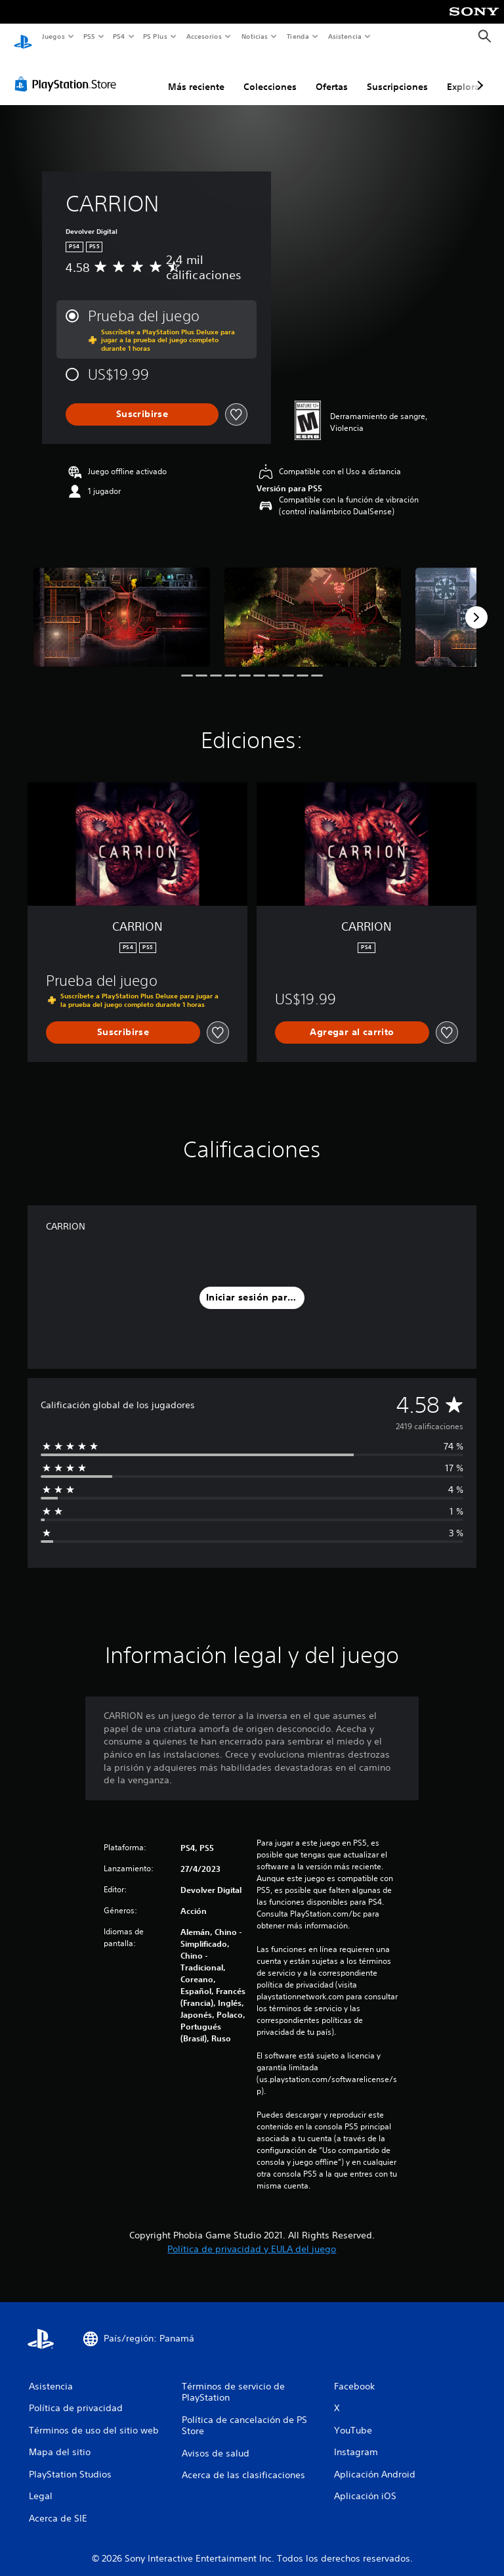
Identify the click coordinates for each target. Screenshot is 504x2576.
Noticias (255, 36)
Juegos (52, 36)
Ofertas (332, 74)
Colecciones (270, 74)
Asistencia (344, 36)
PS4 (119, 36)
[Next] (476, 605)
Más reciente (196, 74)
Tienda (298, 36)
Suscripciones (397, 74)
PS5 (89, 36)
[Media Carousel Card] (121, 604)
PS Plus (155, 36)
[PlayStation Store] (68, 71)
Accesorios (204, 36)
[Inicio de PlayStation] (23, 37)
